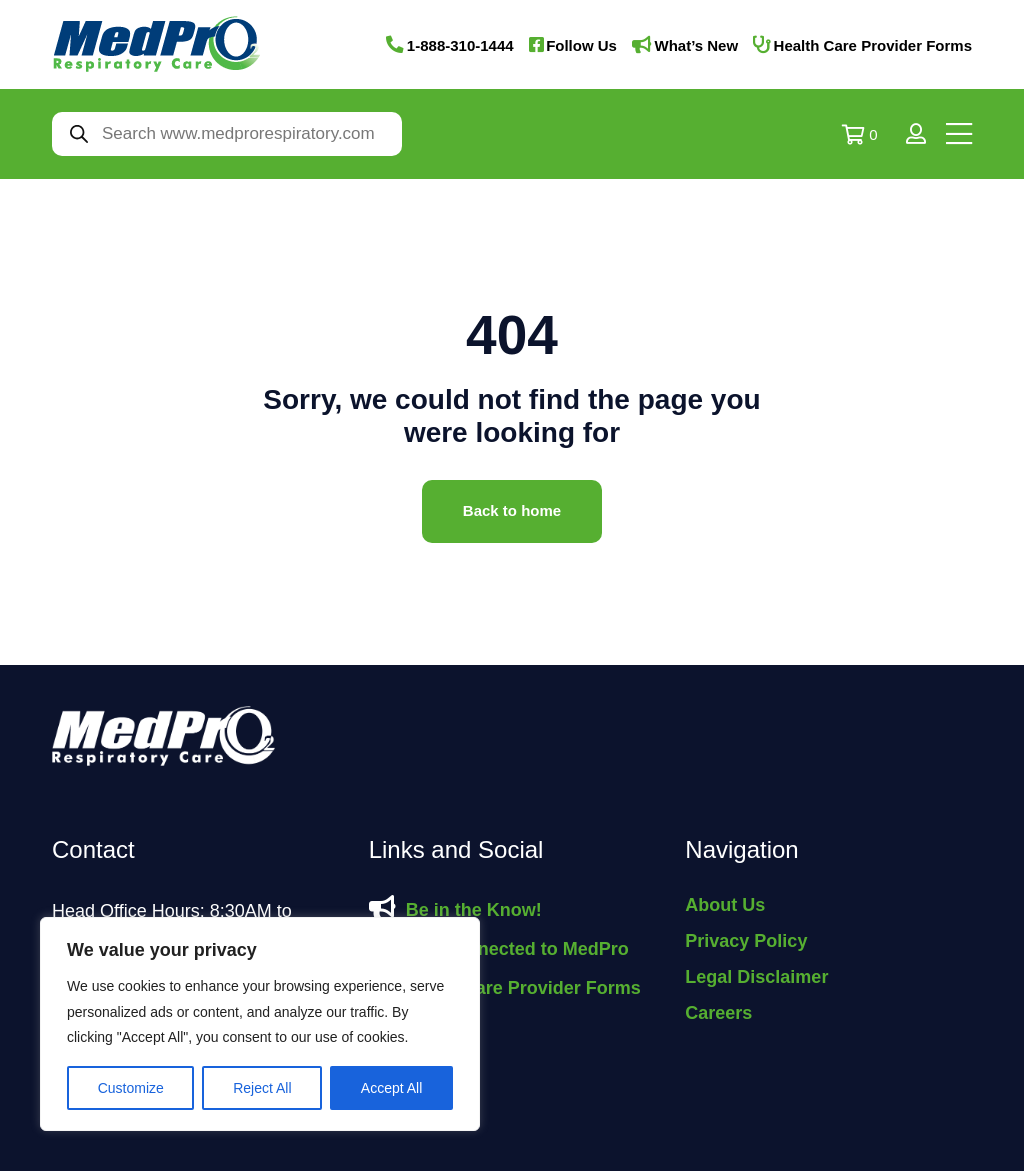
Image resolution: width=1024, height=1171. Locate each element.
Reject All (262, 1088)
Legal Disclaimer (756, 977)
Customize (131, 1088)
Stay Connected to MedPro (514, 949)
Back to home (512, 510)
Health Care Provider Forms (873, 45)
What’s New (696, 45)
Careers (718, 1013)
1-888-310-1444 (460, 45)
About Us (725, 905)
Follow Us (581, 45)
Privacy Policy (746, 941)
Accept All (391, 1088)
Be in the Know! (474, 910)
